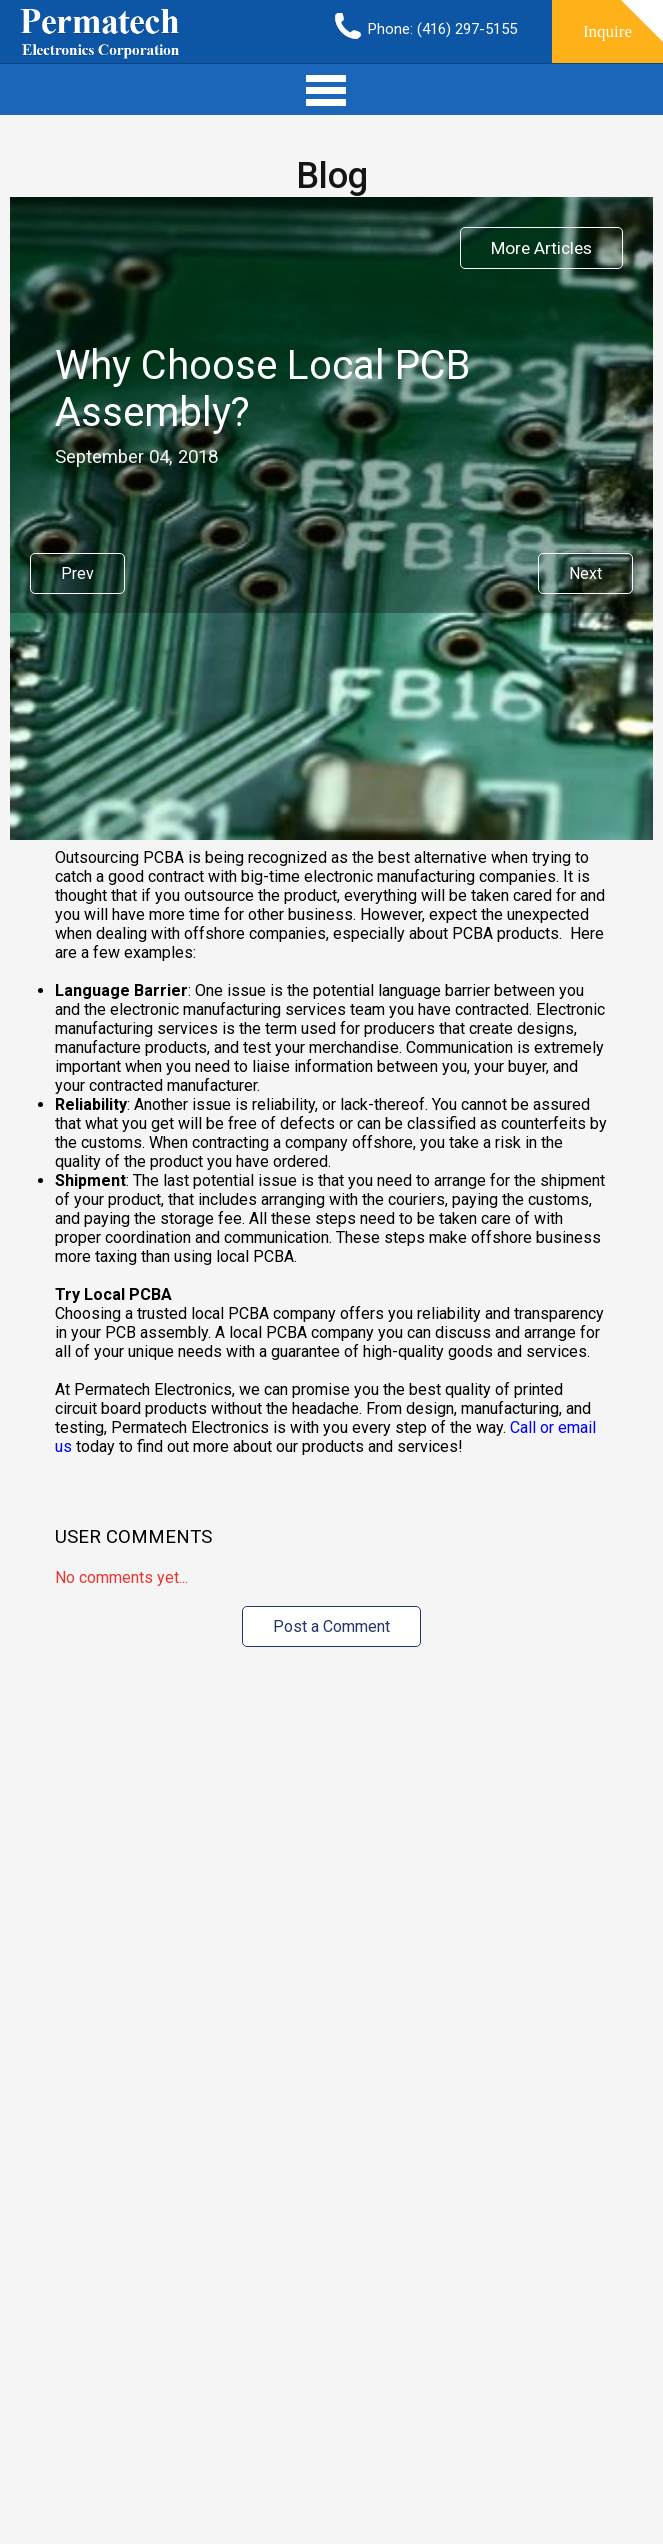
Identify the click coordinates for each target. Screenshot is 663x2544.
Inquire (607, 31)
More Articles (541, 248)
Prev (77, 573)
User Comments (133, 1537)
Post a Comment (331, 1626)
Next (585, 573)
